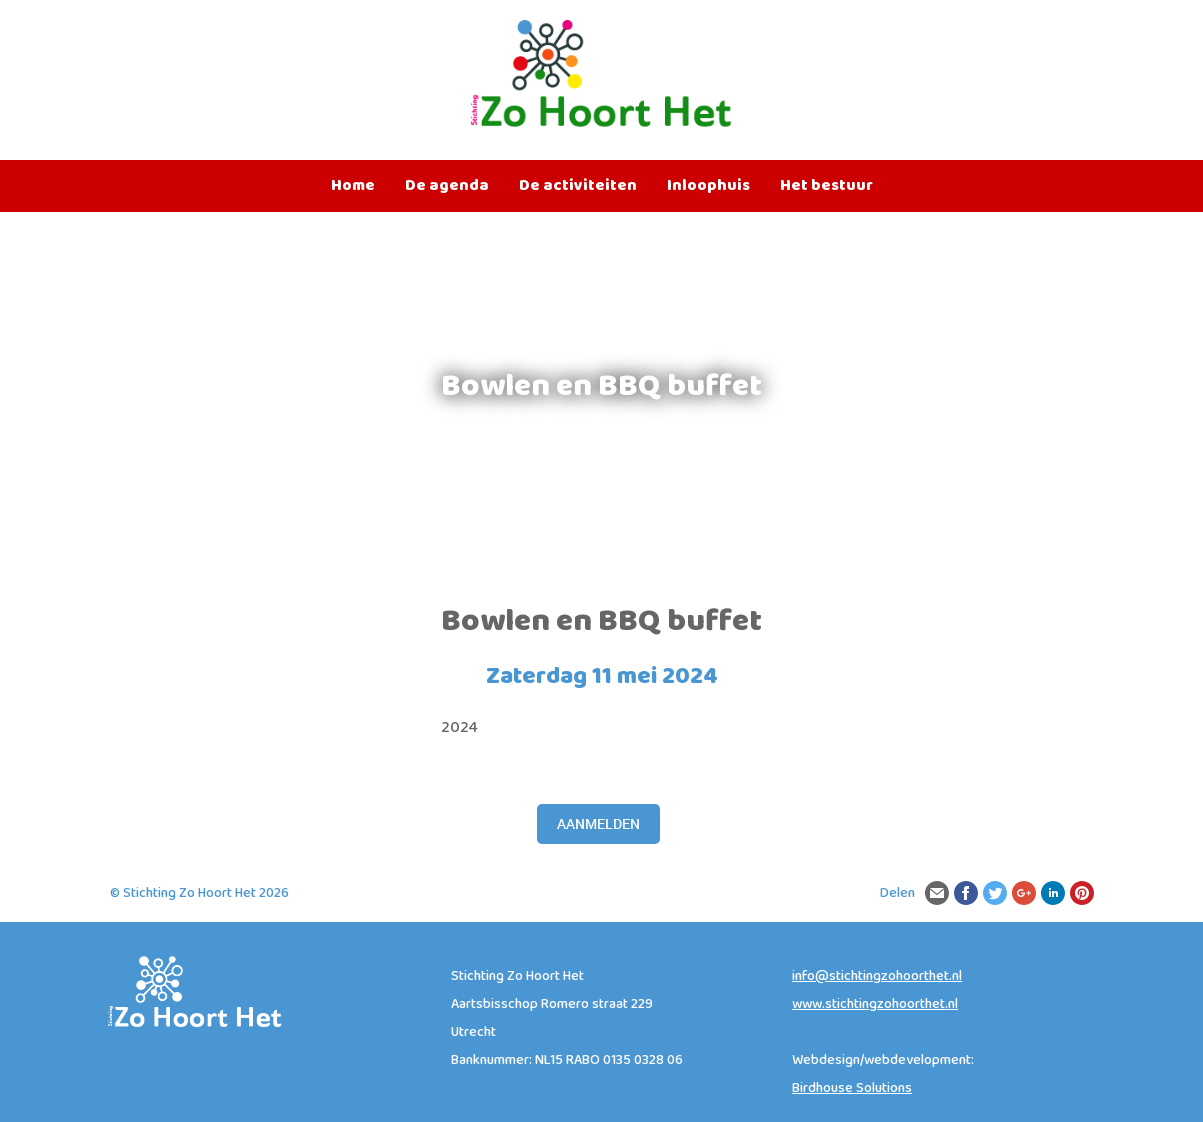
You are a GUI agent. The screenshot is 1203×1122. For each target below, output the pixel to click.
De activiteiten (578, 186)
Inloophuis (708, 186)
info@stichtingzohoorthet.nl (877, 976)
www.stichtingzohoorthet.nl (875, 1004)
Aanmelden (598, 823)
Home (353, 186)
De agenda (447, 186)
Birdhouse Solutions (852, 1088)
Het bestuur (826, 186)
